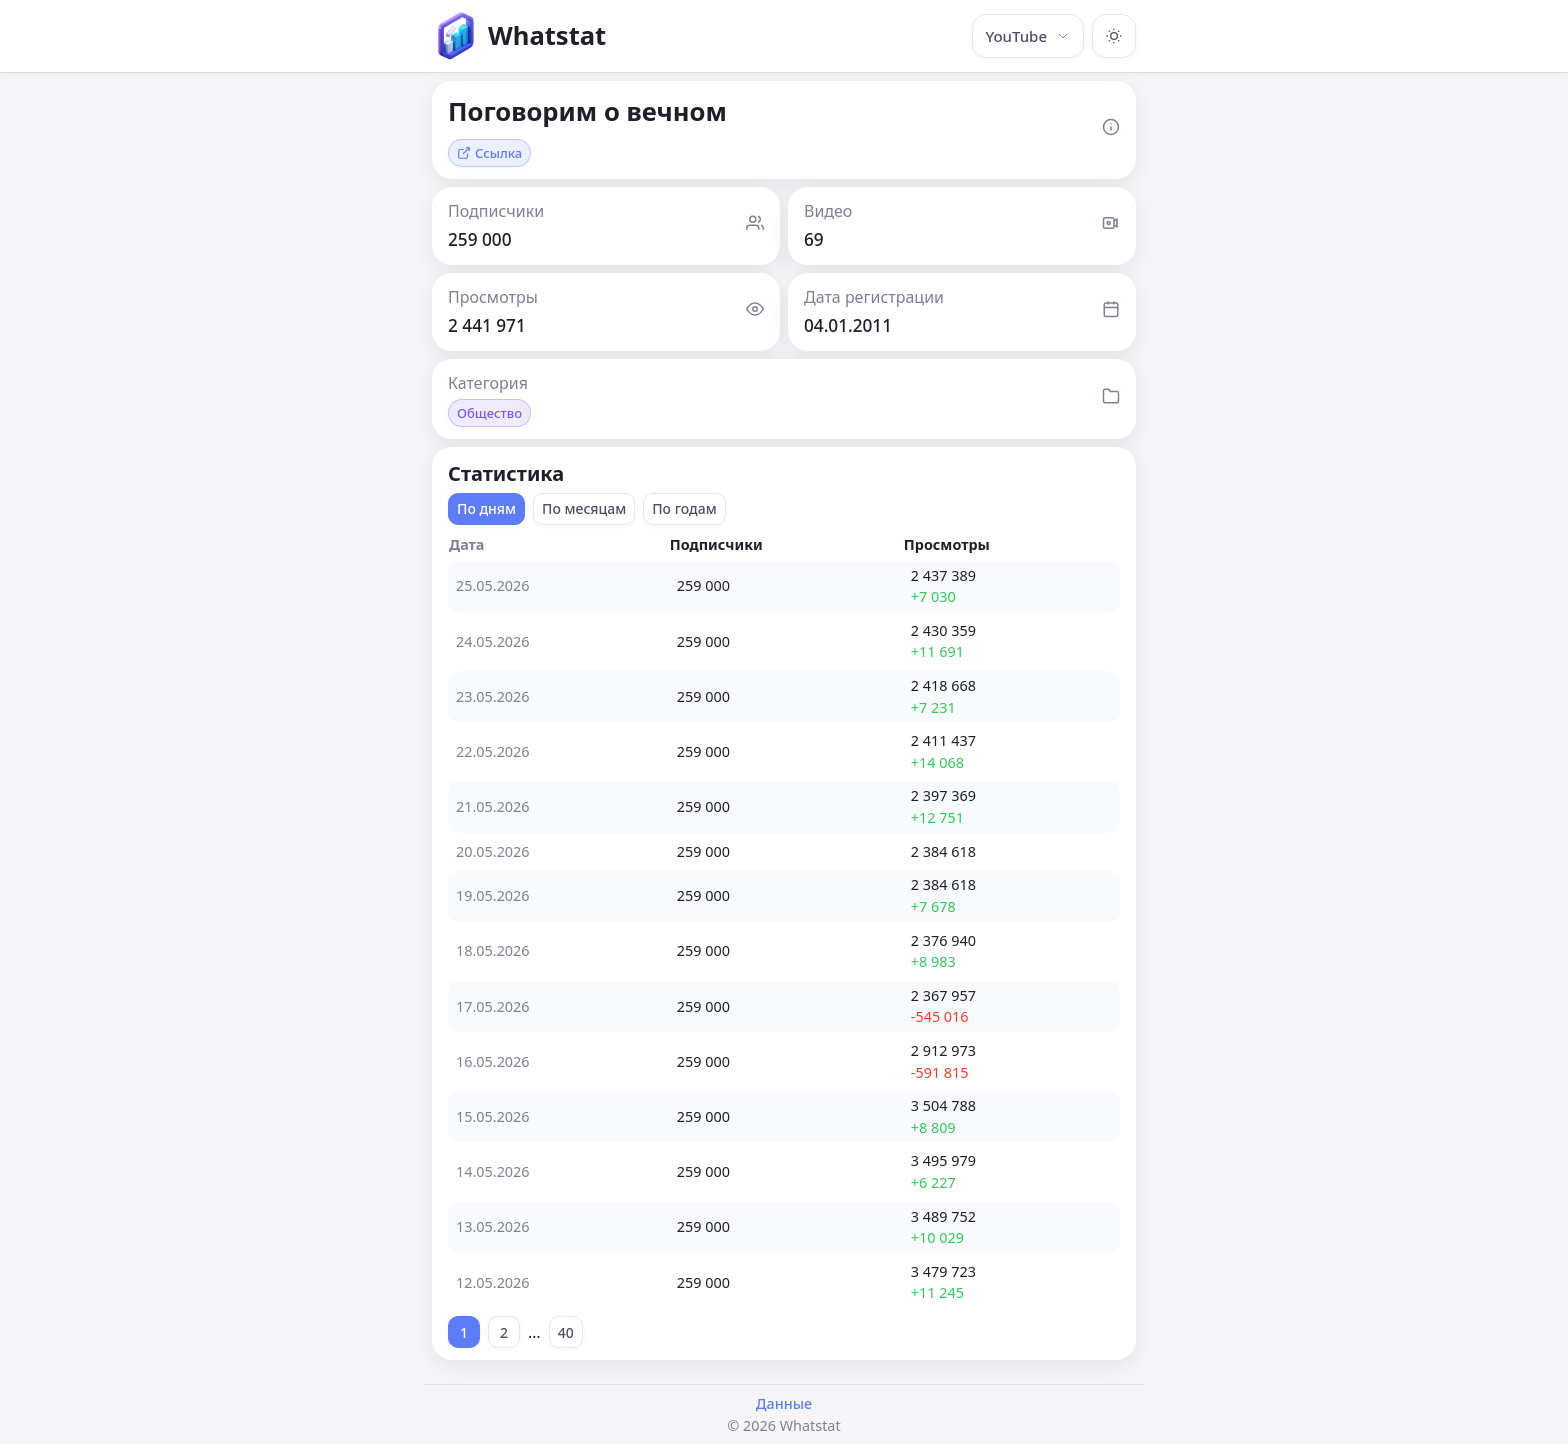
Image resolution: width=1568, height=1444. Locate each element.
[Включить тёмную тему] (1114, 36)
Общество (489, 413)
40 (566, 1332)
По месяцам (584, 508)
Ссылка (489, 153)
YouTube (1028, 36)
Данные (784, 1403)
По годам (684, 508)
